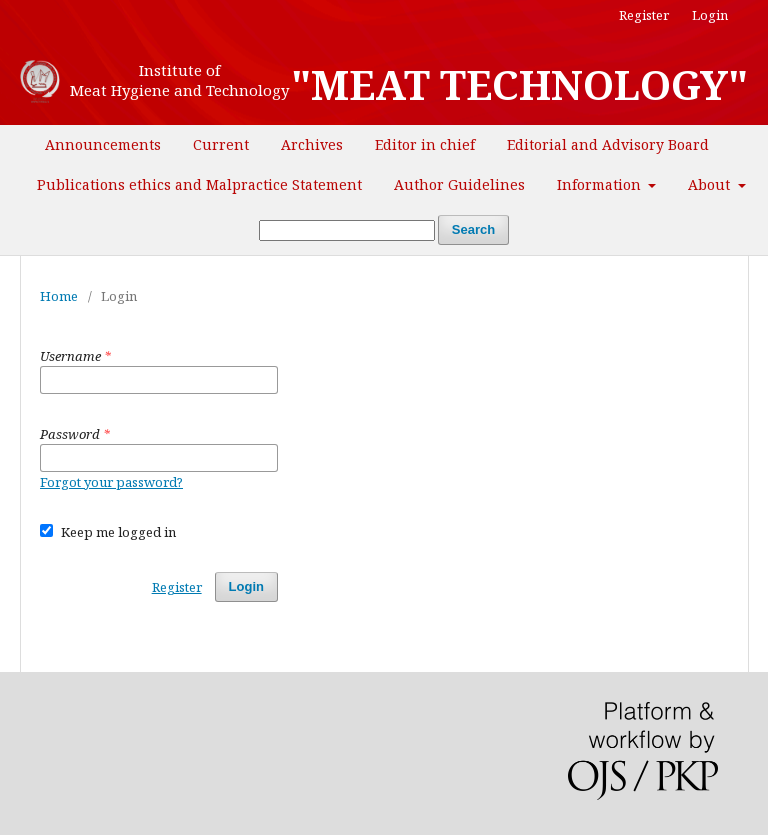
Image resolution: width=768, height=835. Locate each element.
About (711, 184)
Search (473, 229)
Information (601, 184)
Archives (312, 144)
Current (221, 144)
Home (59, 296)
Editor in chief (425, 144)
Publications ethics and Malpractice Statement (199, 184)
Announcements (103, 144)
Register (644, 15)
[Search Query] (347, 230)
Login (710, 15)
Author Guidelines (459, 184)
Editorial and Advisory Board (608, 144)
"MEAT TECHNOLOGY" (519, 85)
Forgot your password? (111, 482)
